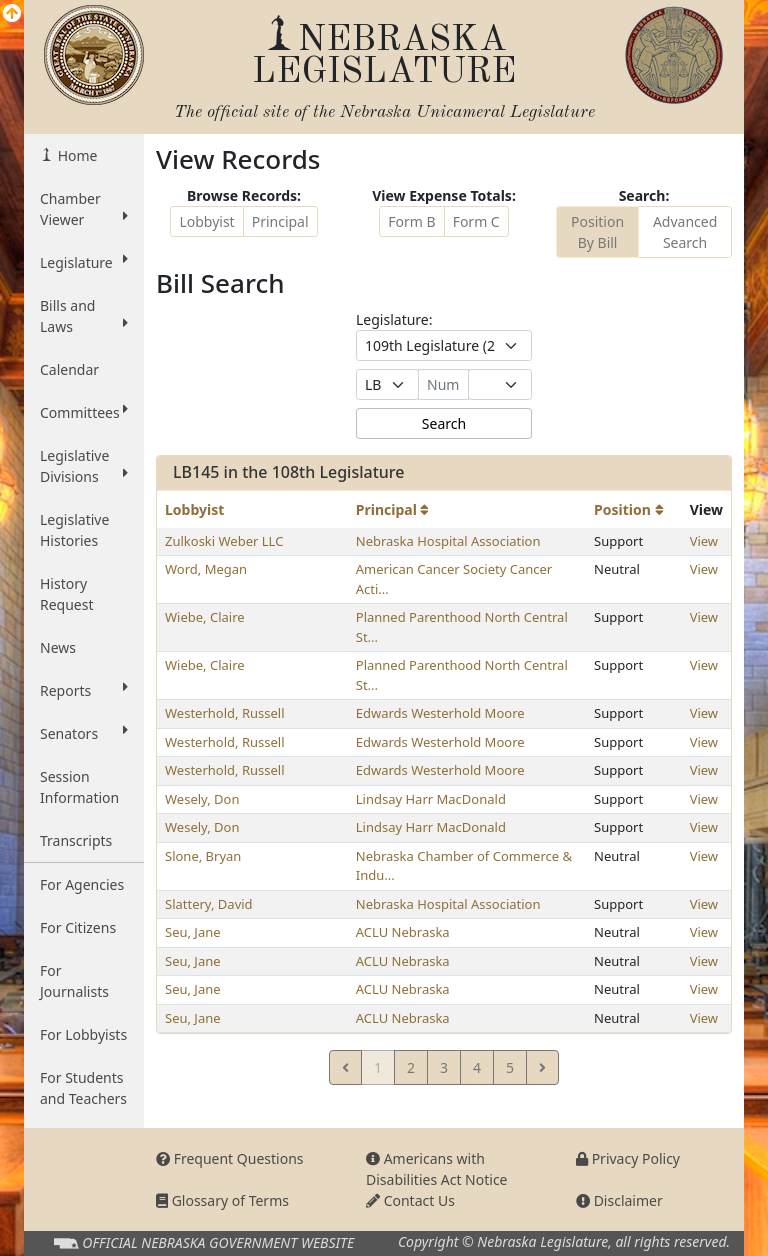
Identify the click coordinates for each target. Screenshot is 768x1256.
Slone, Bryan (203, 856)
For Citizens (78, 927)
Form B (411, 221)
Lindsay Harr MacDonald (431, 799)
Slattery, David (209, 904)
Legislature (84, 262)
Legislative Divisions (84, 466)
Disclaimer (619, 1200)
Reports (84, 690)
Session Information (79, 787)
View (704, 541)
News (58, 647)
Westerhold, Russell (225, 713)
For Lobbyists (83, 1034)
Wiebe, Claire (205, 617)
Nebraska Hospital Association (448, 541)
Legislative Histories (74, 530)
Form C (476, 221)
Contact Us (410, 1200)
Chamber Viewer (84, 209)
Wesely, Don (202, 799)
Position (628, 509)
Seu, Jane (193, 932)
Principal (280, 221)
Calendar (69, 369)
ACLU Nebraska (403, 932)
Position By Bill (597, 232)
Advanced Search (685, 232)
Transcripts (76, 840)
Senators (84, 733)
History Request (67, 594)
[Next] (542, 1067)
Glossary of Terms (222, 1200)
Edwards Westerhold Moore (440, 713)
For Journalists (74, 981)
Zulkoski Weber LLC (224, 541)
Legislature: (394, 319)
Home (75, 155)
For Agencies (82, 884)
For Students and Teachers (83, 1088)
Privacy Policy (628, 1158)
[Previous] (345, 1067)
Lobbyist (206, 221)
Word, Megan (206, 569)
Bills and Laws (84, 316)
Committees (84, 412)
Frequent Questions (230, 1158)
